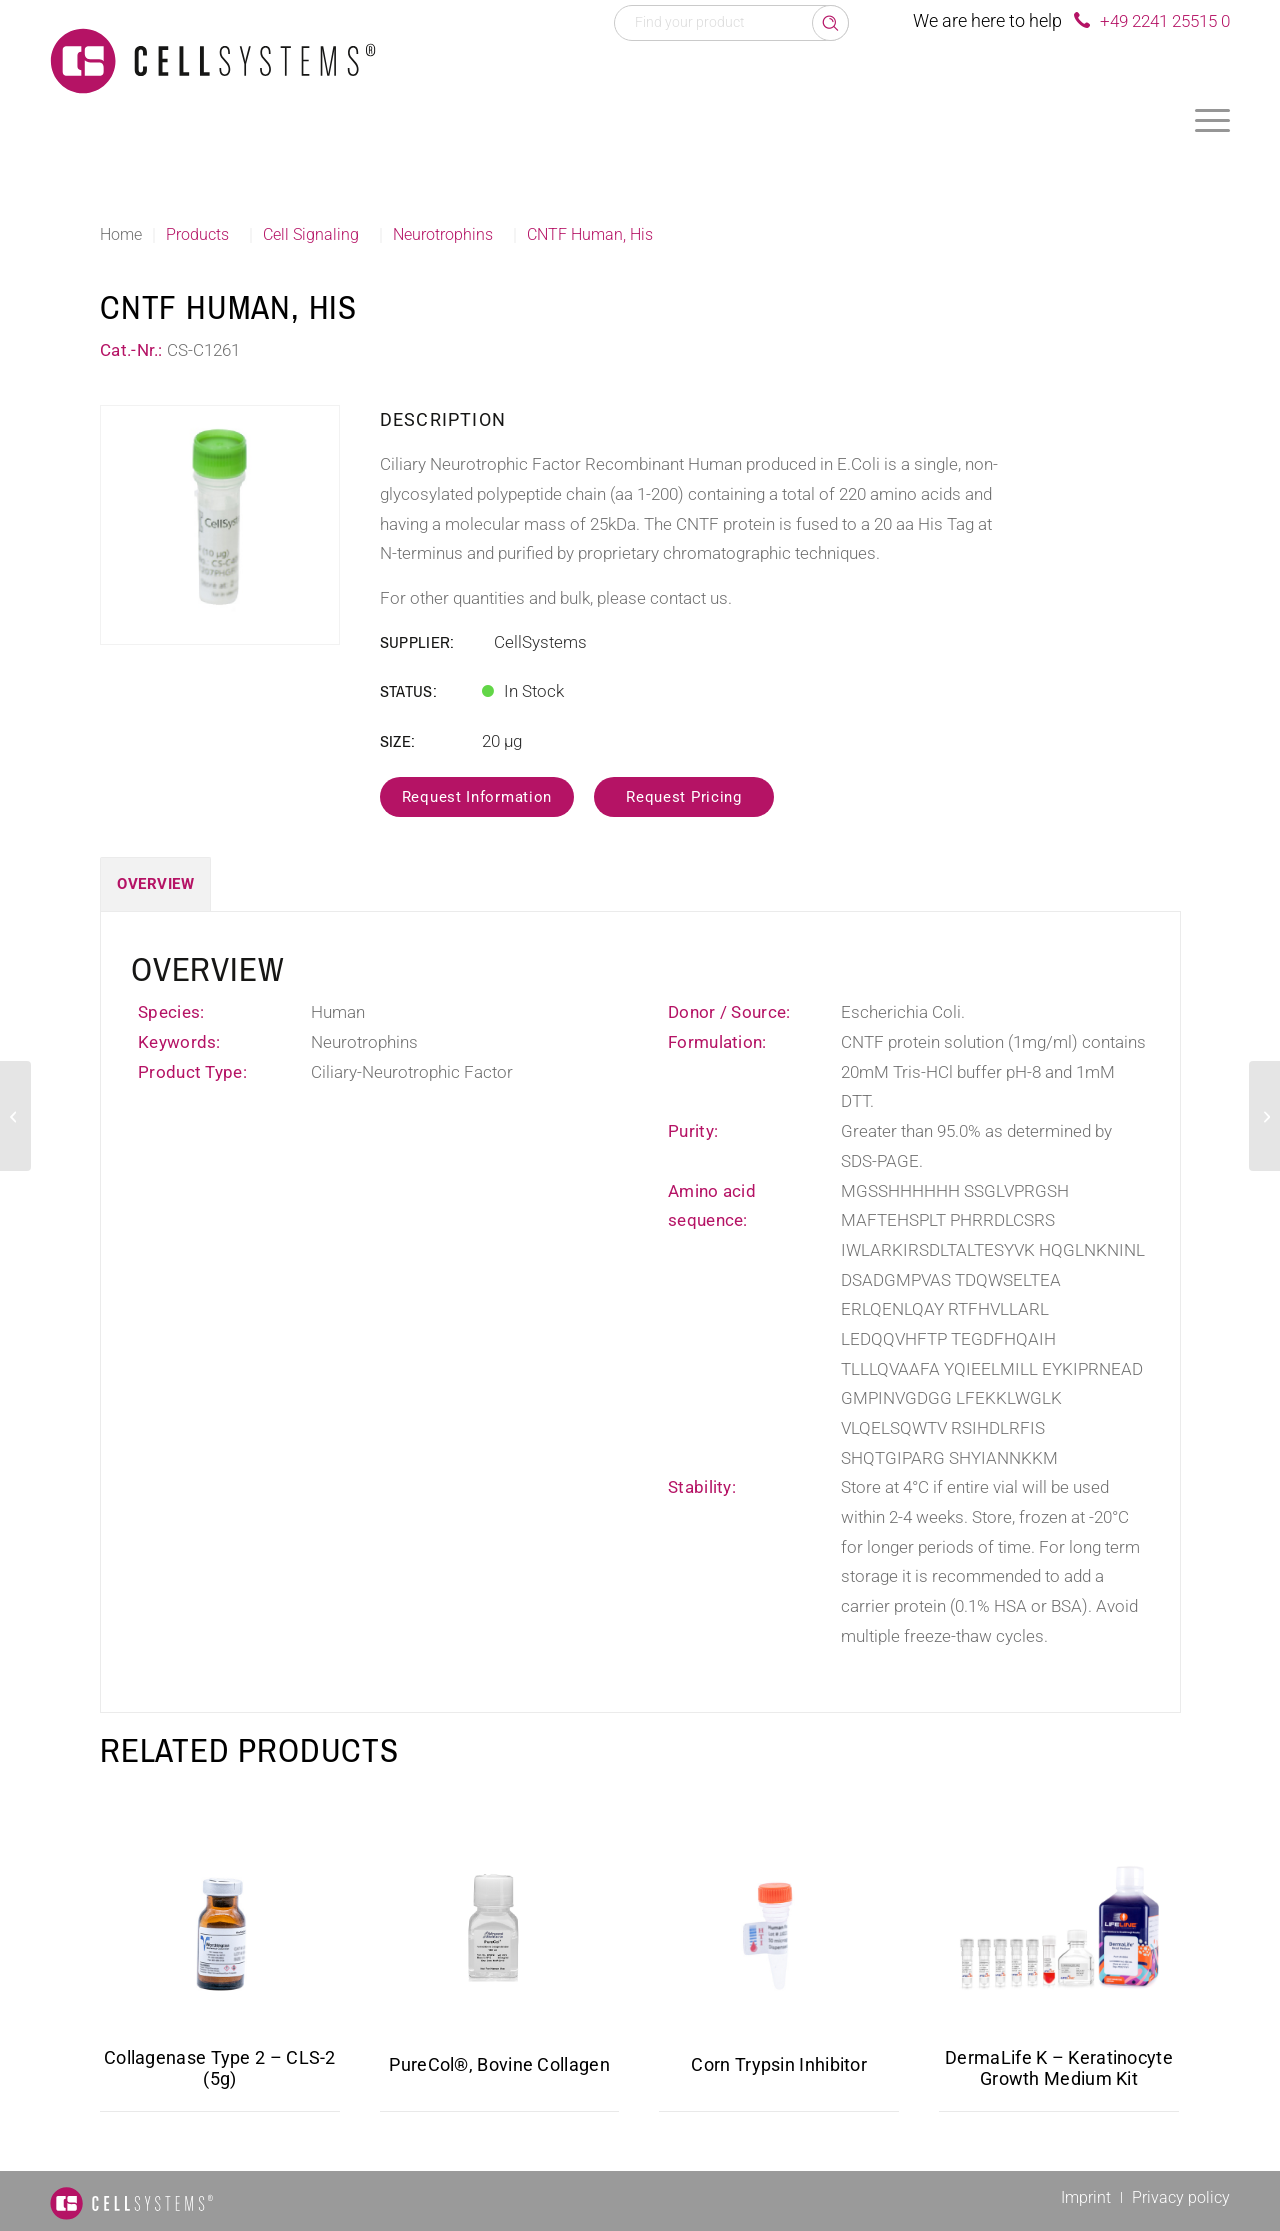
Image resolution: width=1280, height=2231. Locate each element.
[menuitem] (1212, 120)
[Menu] (1212, 120)
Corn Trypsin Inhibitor (779, 2064)
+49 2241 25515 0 (1165, 21)
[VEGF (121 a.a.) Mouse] (1264, 1116)
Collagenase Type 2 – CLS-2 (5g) (220, 2068)
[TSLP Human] (15, 1116)
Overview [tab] (155, 884)
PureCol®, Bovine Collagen (499, 2064)
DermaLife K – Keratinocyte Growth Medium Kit (1059, 2068)
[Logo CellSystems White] (213, 60)
